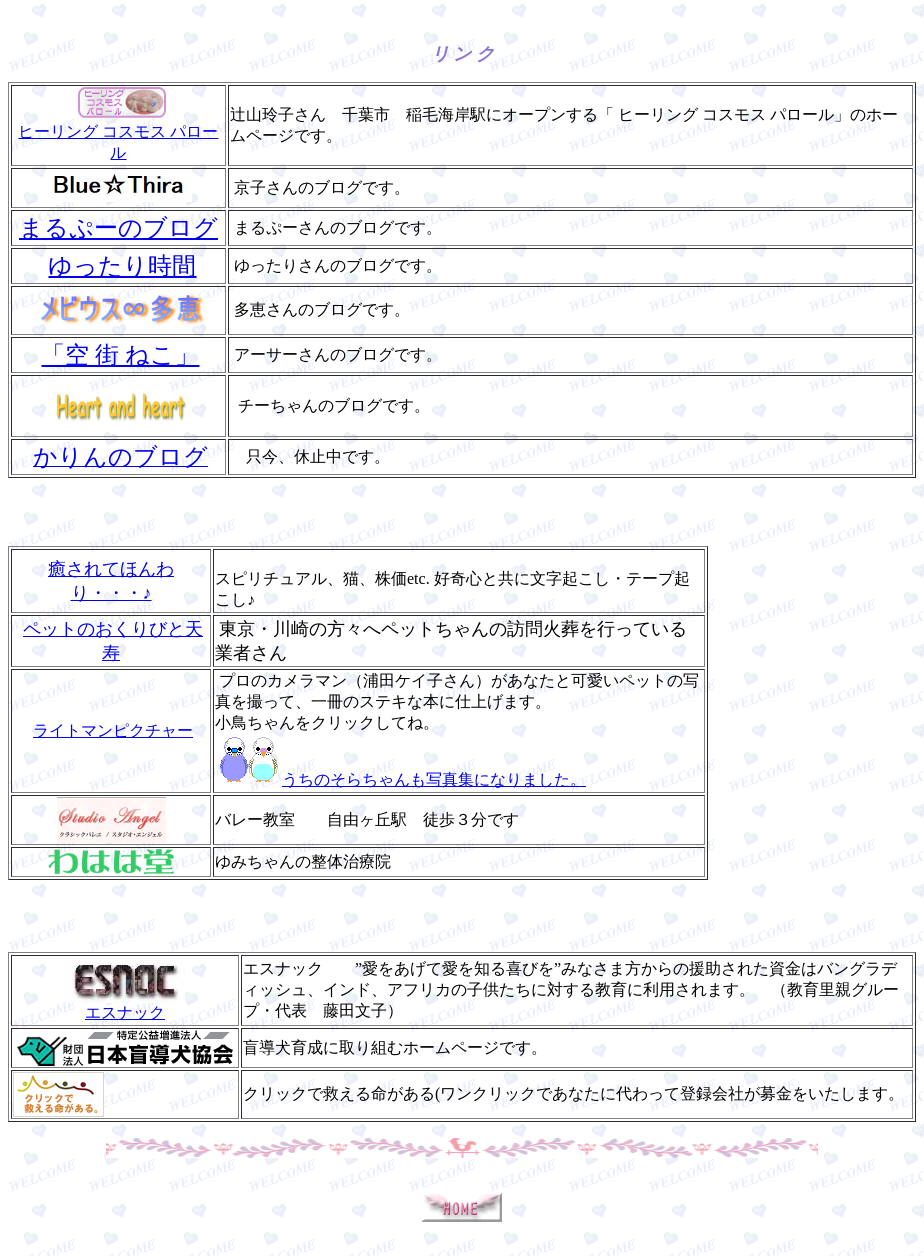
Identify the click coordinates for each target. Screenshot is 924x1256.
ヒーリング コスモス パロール (118, 132)
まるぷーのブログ (118, 228)
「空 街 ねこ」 (120, 355)
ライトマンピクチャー (113, 730)
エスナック (125, 1005)
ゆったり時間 (122, 266)
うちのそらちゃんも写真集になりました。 (400, 779)
